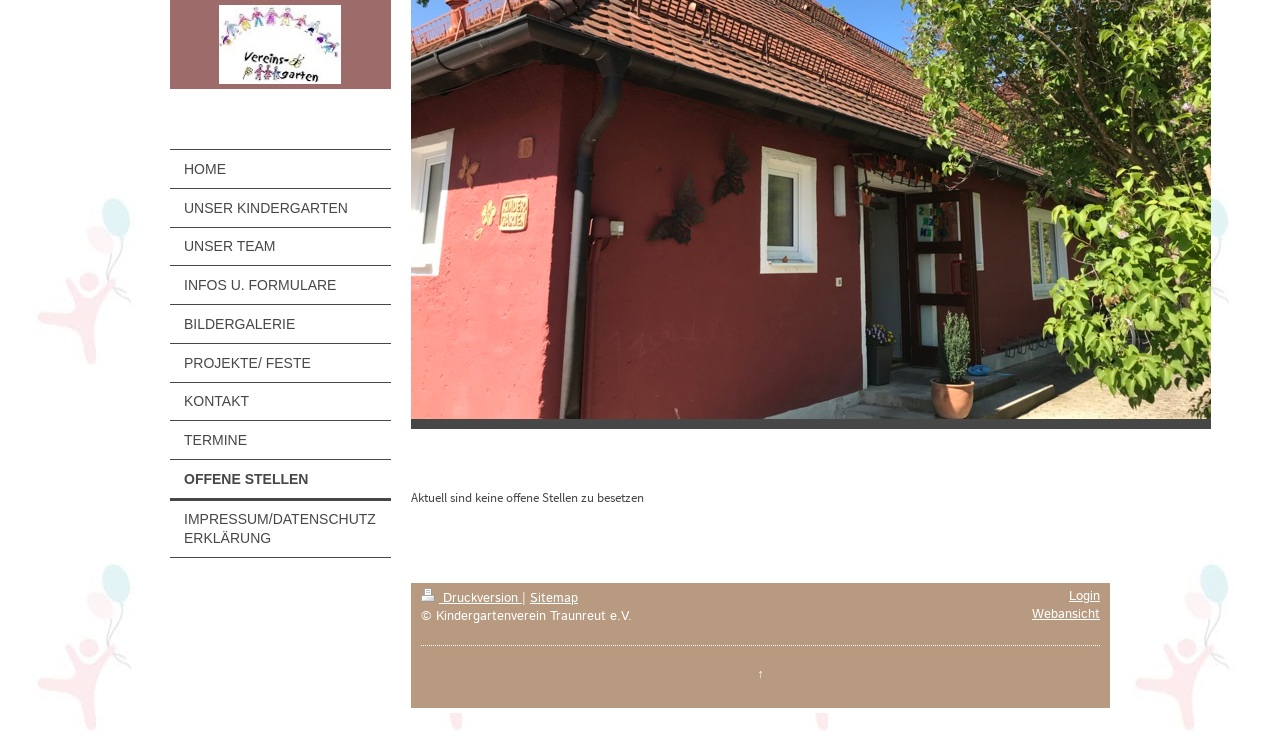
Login (1084, 596)
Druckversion (471, 598)
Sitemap (554, 598)
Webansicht (1066, 614)
